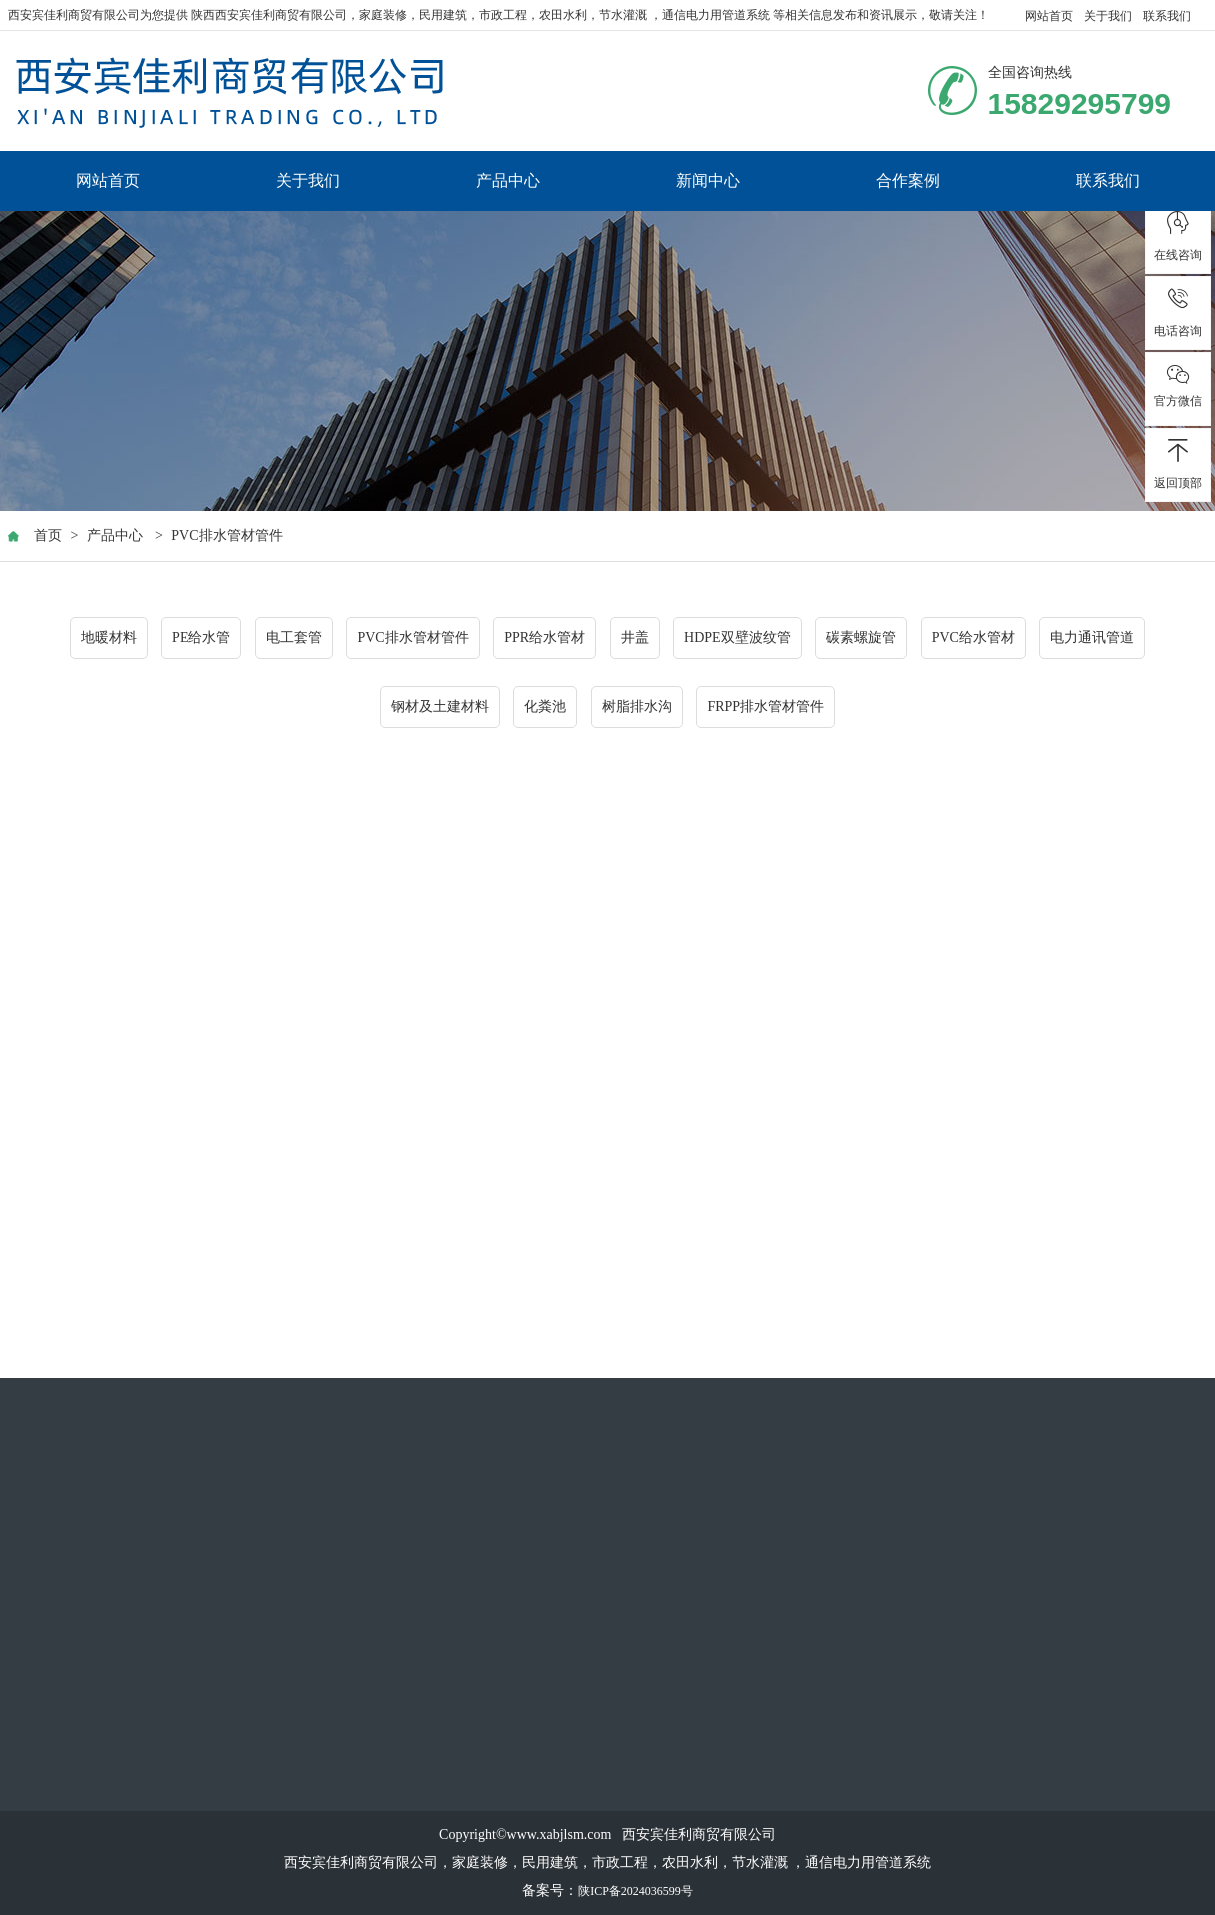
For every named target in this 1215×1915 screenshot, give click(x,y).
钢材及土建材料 (440, 707)
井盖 (635, 638)
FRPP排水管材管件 (765, 707)
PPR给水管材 (544, 638)
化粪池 (545, 707)
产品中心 (508, 180)
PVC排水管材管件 (226, 536)
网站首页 (1049, 16)
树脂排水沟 (637, 707)
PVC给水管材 (973, 638)
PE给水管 (201, 638)
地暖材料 (109, 638)
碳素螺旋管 (861, 638)
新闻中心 (708, 180)
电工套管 (294, 638)
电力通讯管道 (1092, 638)
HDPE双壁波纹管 (737, 638)
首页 (48, 536)
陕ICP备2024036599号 (635, 1891)
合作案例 (908, 180)
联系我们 (1167, 16)
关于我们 (1108, 16)
